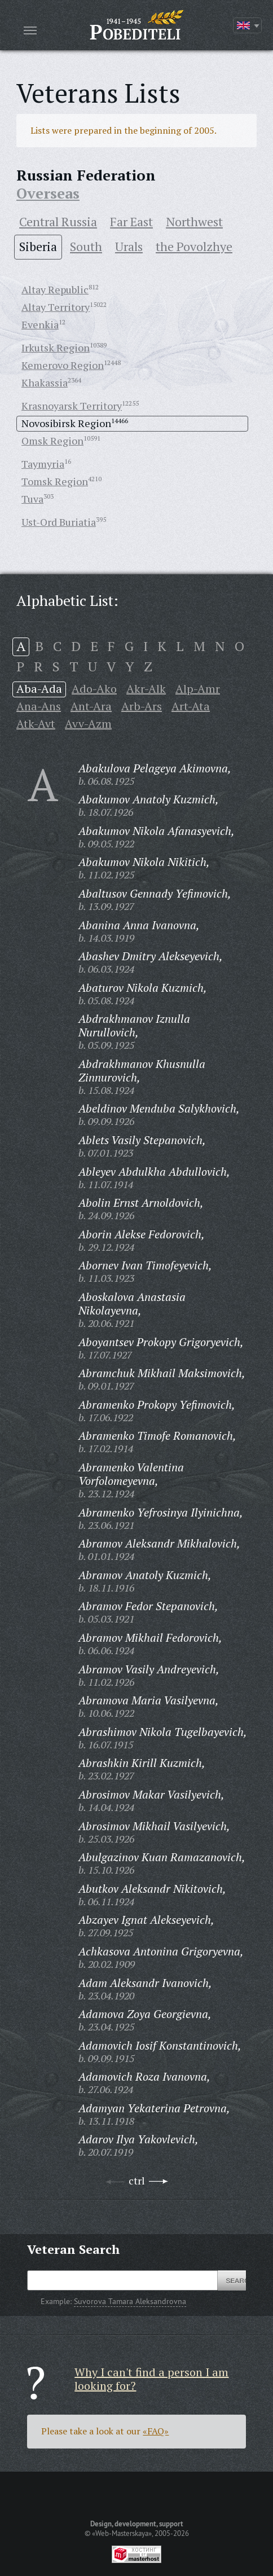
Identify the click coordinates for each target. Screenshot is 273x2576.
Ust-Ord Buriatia (58, 522)
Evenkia (40, 324)
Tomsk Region (54, 481)
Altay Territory (55, 307)
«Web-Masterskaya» (122, 2533)
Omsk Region (52, 440)
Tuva (32, 498)
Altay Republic (55, 289)
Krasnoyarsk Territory (71, 405)
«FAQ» (156, 2431)
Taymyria (42, 464)
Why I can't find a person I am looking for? (151, 2378)
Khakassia (44, 382)
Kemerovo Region (62, 365)
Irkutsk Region (55, 347)
